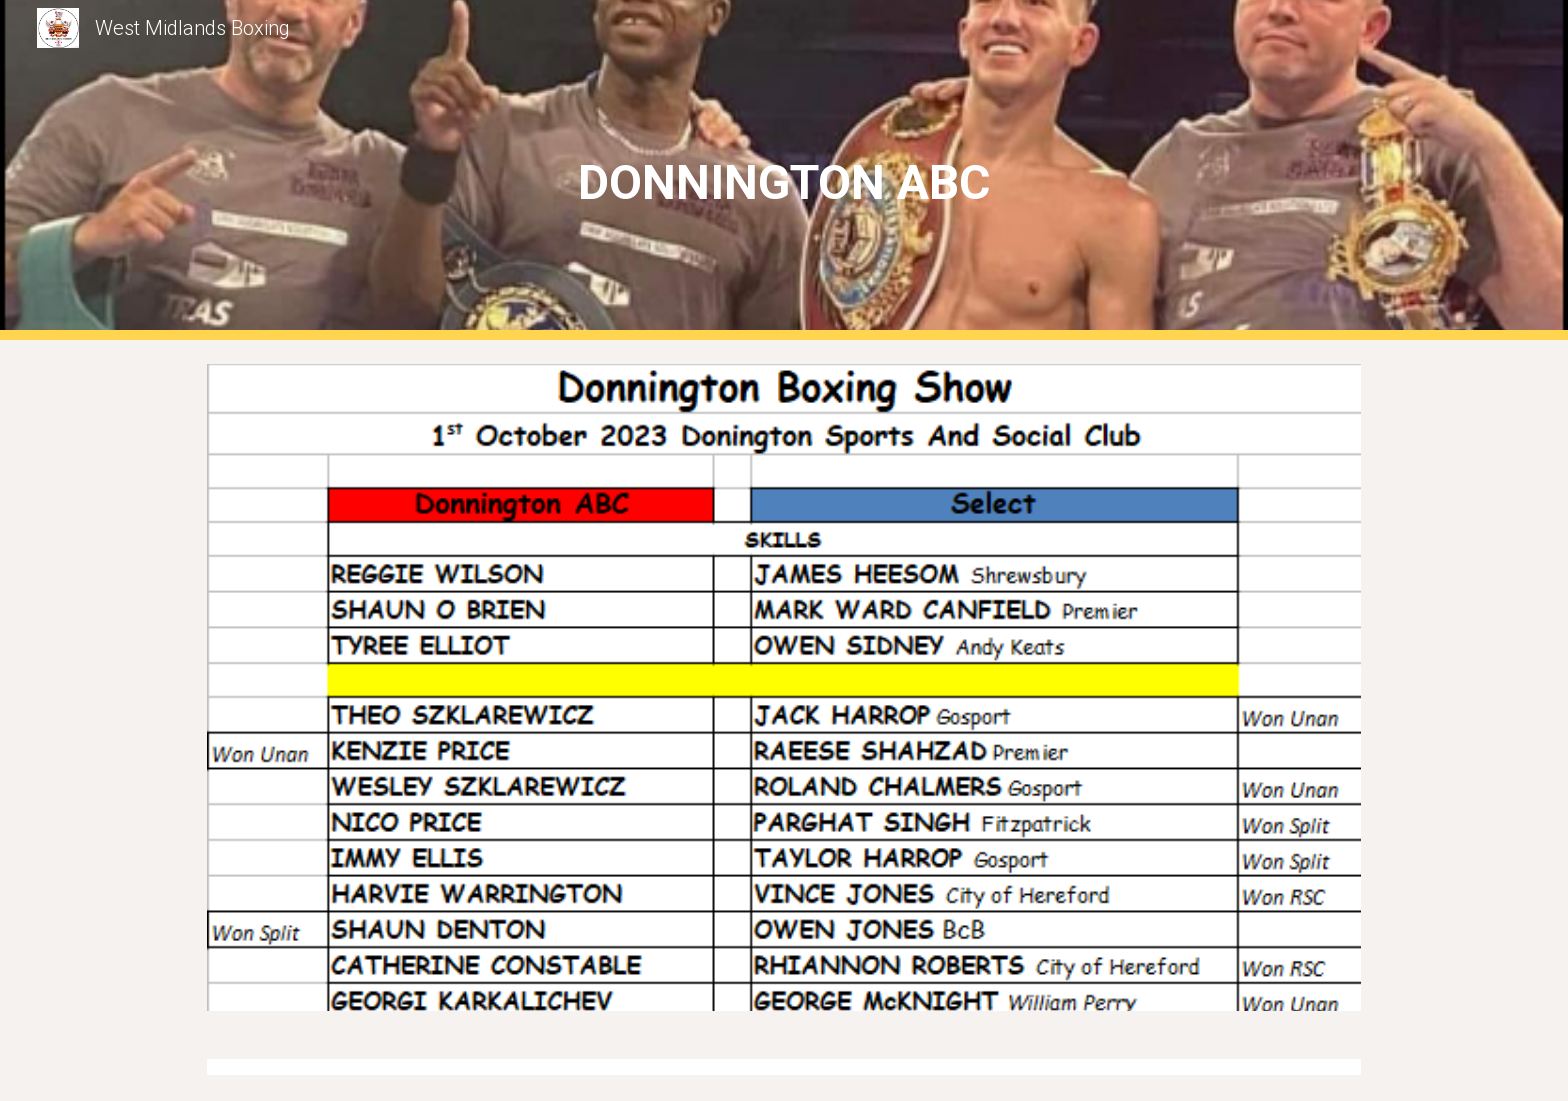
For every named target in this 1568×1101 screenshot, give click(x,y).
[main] (784, 170)
